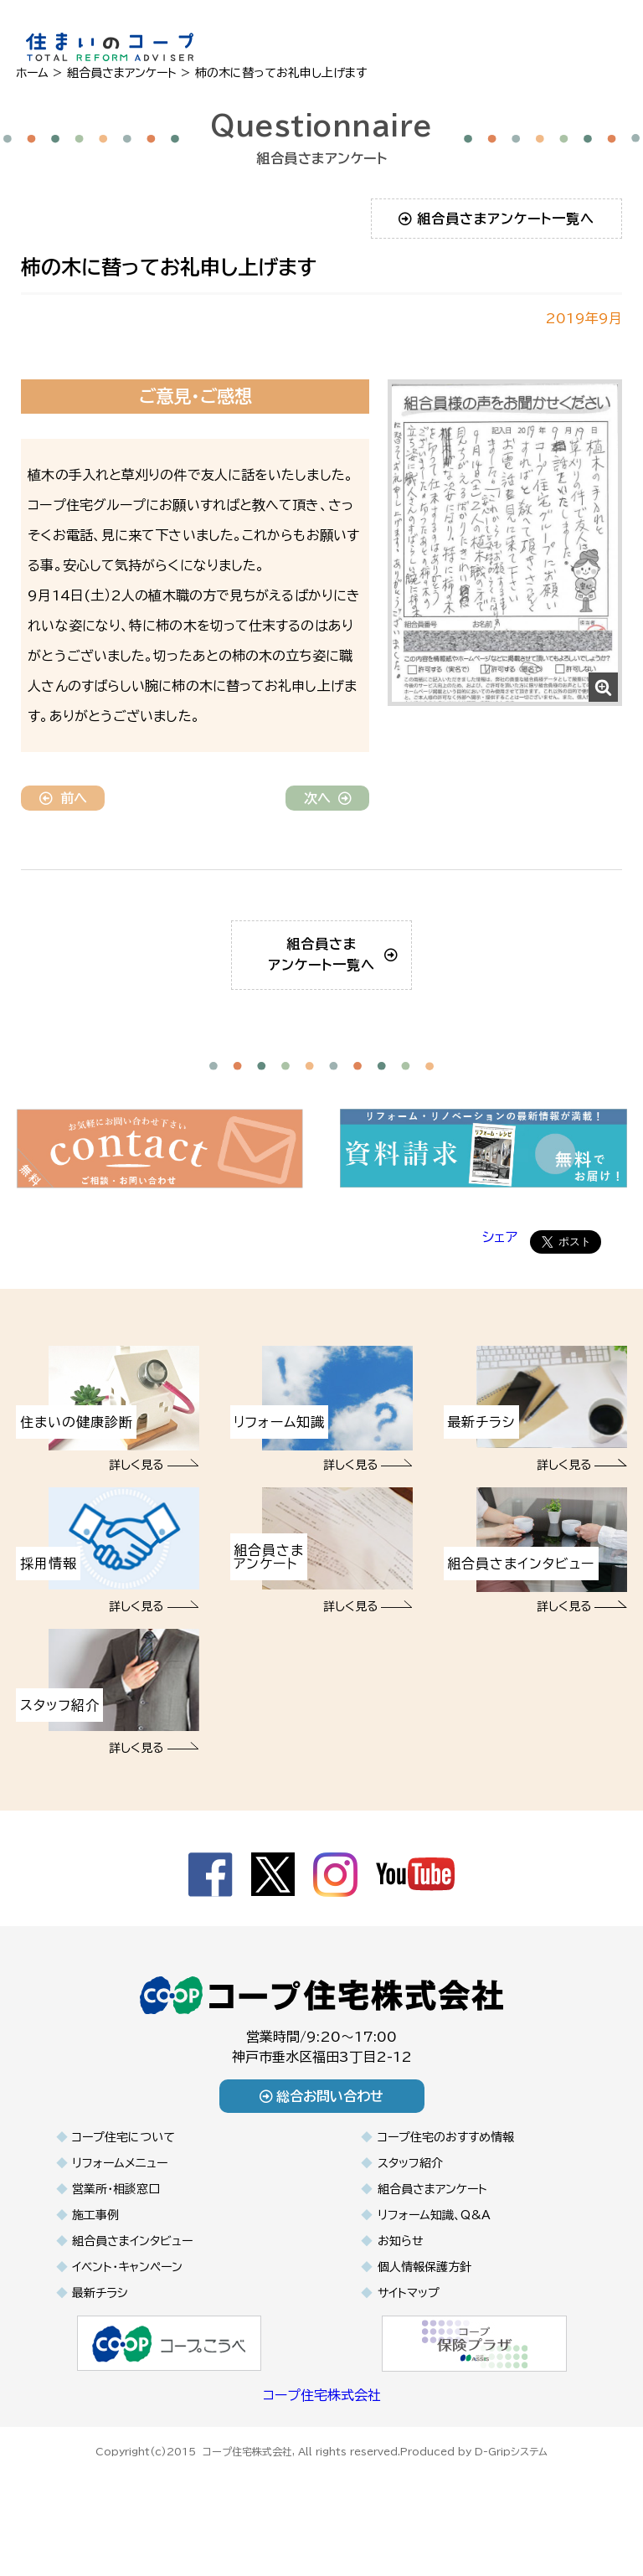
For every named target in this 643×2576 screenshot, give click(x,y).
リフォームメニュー (119, 2188)
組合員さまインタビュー (132, 2266)
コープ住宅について (123, 2162)
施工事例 (95, 2240)
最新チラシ (99, 2318)
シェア (499, 1262)
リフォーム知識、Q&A (434, 2240)
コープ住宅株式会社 (322, 2420)
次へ (328, 798)
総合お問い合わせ (322, 2121)
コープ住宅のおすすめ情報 (446, 2162)
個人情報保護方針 (424, 2292)
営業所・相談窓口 (116, 2214)
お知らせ (401, 2266)
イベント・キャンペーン (127, 2292)
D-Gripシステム (511, 2474)
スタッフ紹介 (410, 2188)
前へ (63, 798)
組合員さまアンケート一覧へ (497, 218)
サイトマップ (409, 2318)
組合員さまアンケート (432, 2214)
